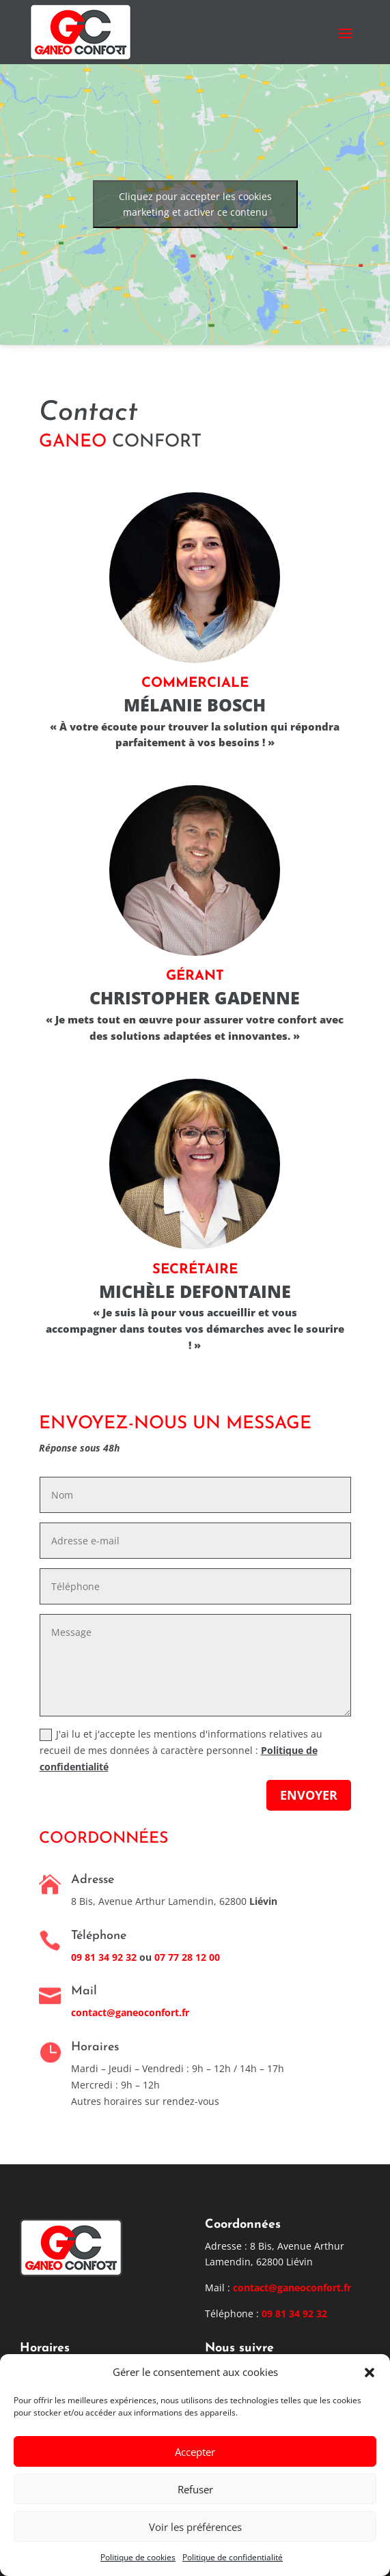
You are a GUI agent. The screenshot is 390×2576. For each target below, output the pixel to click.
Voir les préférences (195, 2527)
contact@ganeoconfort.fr (130, 2012)
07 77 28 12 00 (187, 1957)
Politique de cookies (138, 2557)
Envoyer (308, 1795)
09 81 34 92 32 (294, 2313)
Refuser (195, 2489)
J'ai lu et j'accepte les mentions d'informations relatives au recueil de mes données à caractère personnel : (181, 1750)
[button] (369, 2372)
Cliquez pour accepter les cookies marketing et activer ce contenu (195, 204)
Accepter (195, 2452)
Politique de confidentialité (232, 2557)
